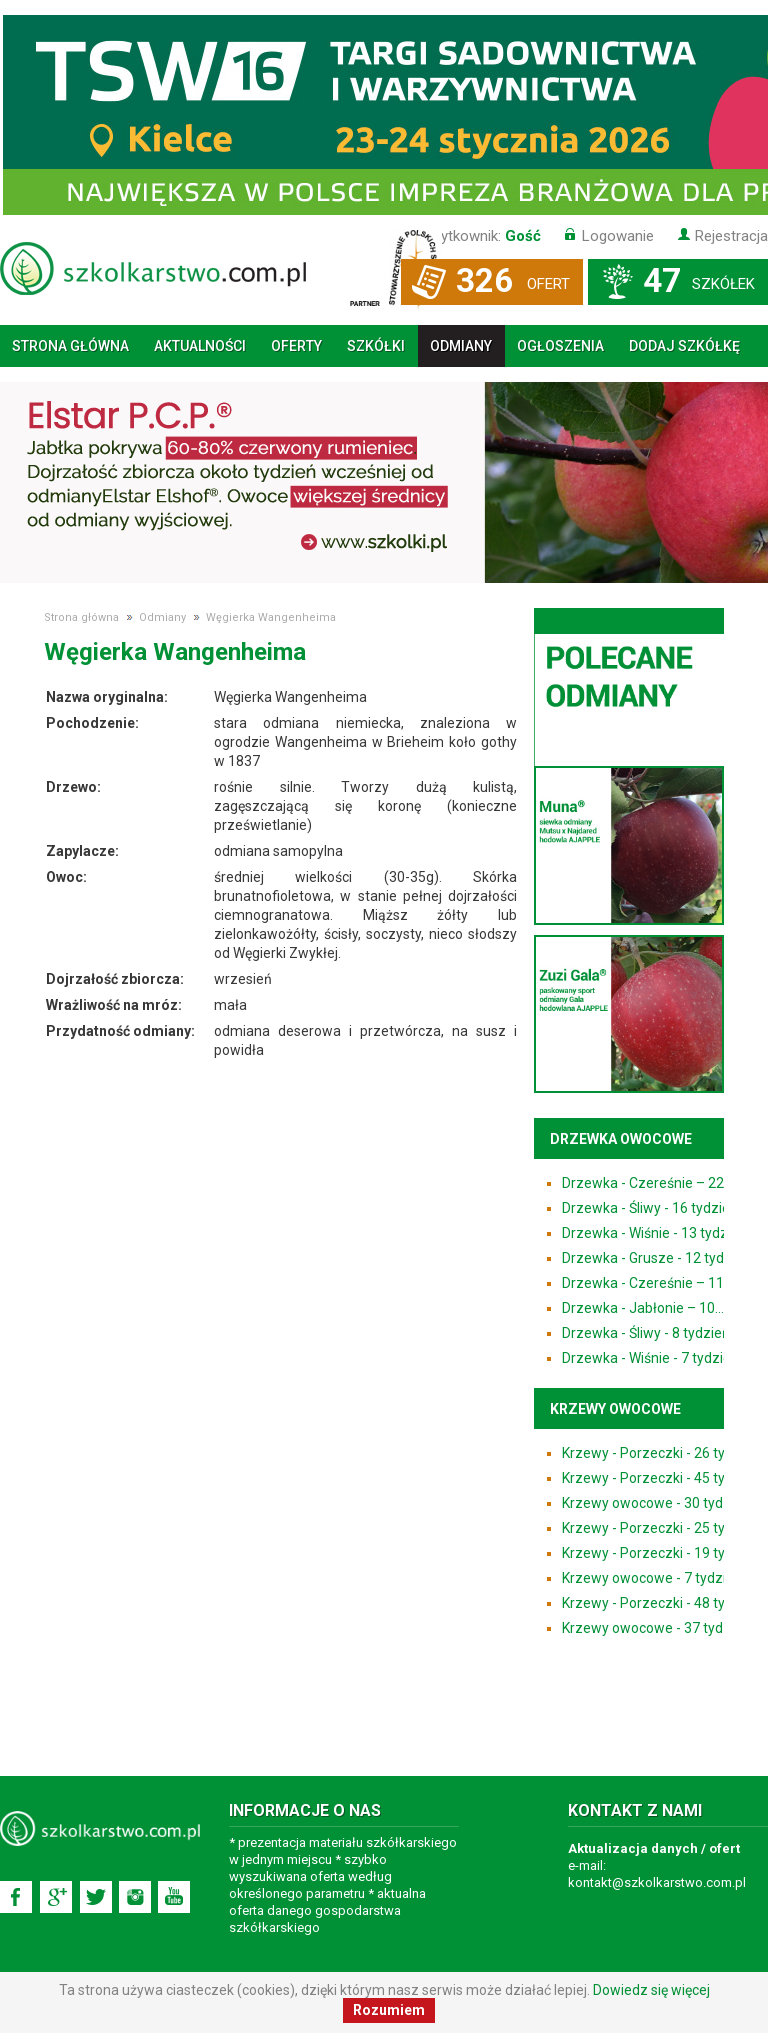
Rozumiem (389, 2010)
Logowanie (618, 236)
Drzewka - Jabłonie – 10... (643, 1308)
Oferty (296, 346)
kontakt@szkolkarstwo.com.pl (657, 1882)
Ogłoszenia (560, 346)
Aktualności (200, 346)
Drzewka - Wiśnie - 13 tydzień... (659, 1233)
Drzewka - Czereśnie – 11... (647, 1283)
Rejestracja (731, 236)
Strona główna (70, 346)
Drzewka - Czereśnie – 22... (647, 1183)
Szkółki (376, 346)
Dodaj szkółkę (684, 346)
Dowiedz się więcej (651, 1990)
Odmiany (461, 346)
